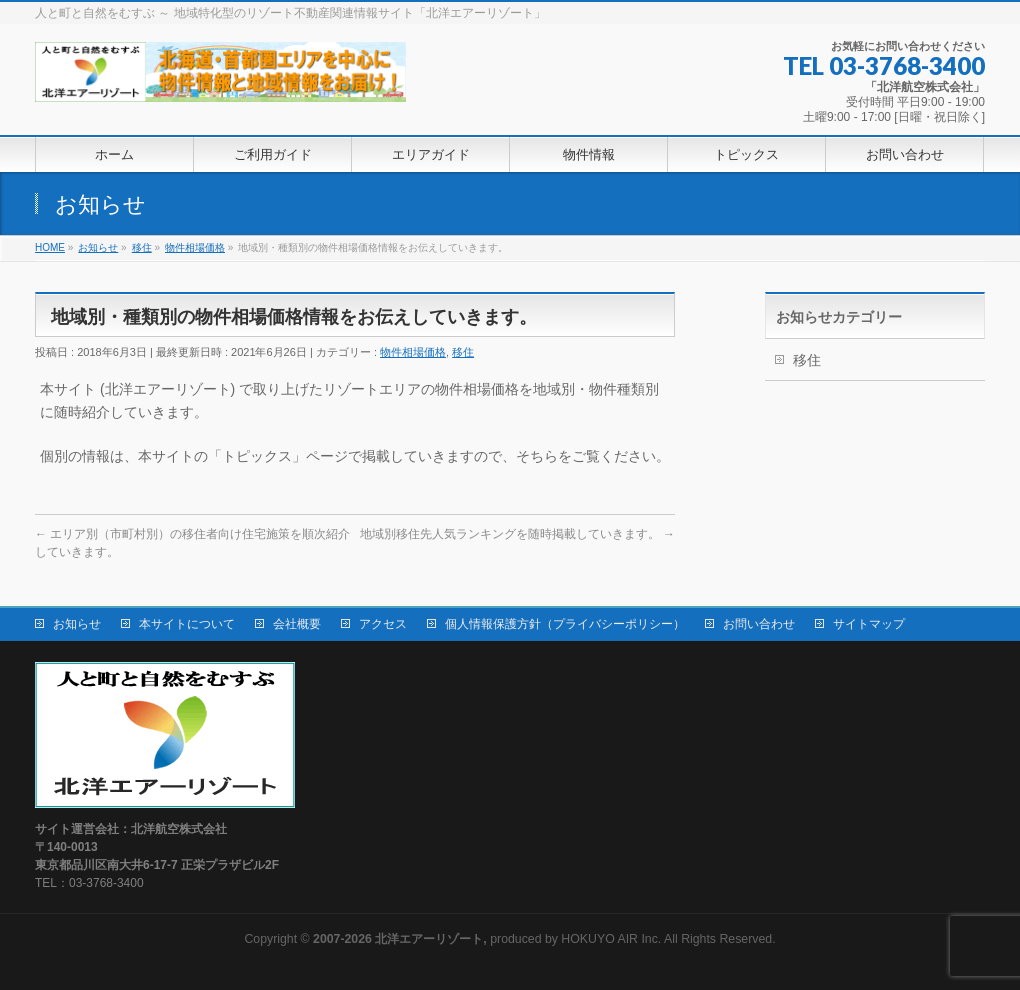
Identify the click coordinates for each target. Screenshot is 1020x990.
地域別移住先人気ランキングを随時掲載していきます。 (517, 534)
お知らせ (77, 624)
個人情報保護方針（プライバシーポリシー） (565, 624)
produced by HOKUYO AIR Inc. (487, 939)
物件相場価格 (413, 352)
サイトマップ (869, 624)
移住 (463, 352)
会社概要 (297, 624)
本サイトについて (187, 624)
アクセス (383, 624)
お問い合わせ (759, 624)
